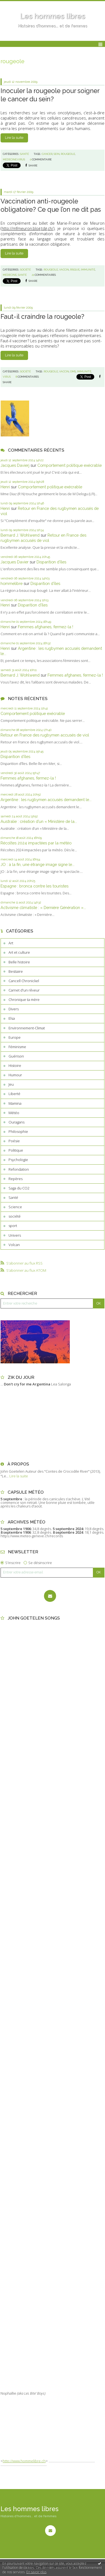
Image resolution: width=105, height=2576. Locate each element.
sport (13, 1225)
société (15, 1216)
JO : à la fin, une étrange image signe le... (37, 864)
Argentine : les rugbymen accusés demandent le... (46, 799)
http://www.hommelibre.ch (24, 2460)
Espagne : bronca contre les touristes (34, 886)
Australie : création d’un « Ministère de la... (39, 821)
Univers (15, 1235)
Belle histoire (19, 962)
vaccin (64, 269)
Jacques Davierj (15, 465)
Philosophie (18, 1131)
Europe (15, 1037)
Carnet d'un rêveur (24, 990)
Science (15, 1206)
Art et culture (19, 952)
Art (11, 942)
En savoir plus (36, 2572)
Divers (14, 1008)
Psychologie (18, 1159)
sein (57, 153)
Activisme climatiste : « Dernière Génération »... (43, 907)
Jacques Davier (15, 562)
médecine (10, 274)
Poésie (14, 1140)
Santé (13, 1197)
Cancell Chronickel (24, 980)
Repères (16, 1178)
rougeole (68, 153)
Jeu (11, 1084)
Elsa (12, 1018)
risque (75, 269)
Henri (5, 486)
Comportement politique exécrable (69, 465)
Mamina (15, 1103)
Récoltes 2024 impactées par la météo (36, 843)
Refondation (19, 1169)
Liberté (14, 1093)
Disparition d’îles (51, 562)
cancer (47, 153)
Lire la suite (14, 138)
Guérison (16, 1056)
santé (22, 274)
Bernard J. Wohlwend (20, 535)
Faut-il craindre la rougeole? (42, 316)
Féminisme (17, 1046)
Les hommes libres (52, 16)
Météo (14, 1112)
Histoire (15, 1065)
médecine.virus (14, 159)
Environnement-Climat (27, 1027)
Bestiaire (16, 971)
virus (7, 376)
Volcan (14, 1244)
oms (73, 371)
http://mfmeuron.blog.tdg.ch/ (27, 228)
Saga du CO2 (19, 1188)
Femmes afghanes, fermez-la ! (45, 626)
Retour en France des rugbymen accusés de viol (45, 735)
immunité (88, 269)
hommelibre (12, 583)
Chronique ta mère (24, 999)
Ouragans (16, 1122)
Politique (16, 1150)
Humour (15, 1074)
